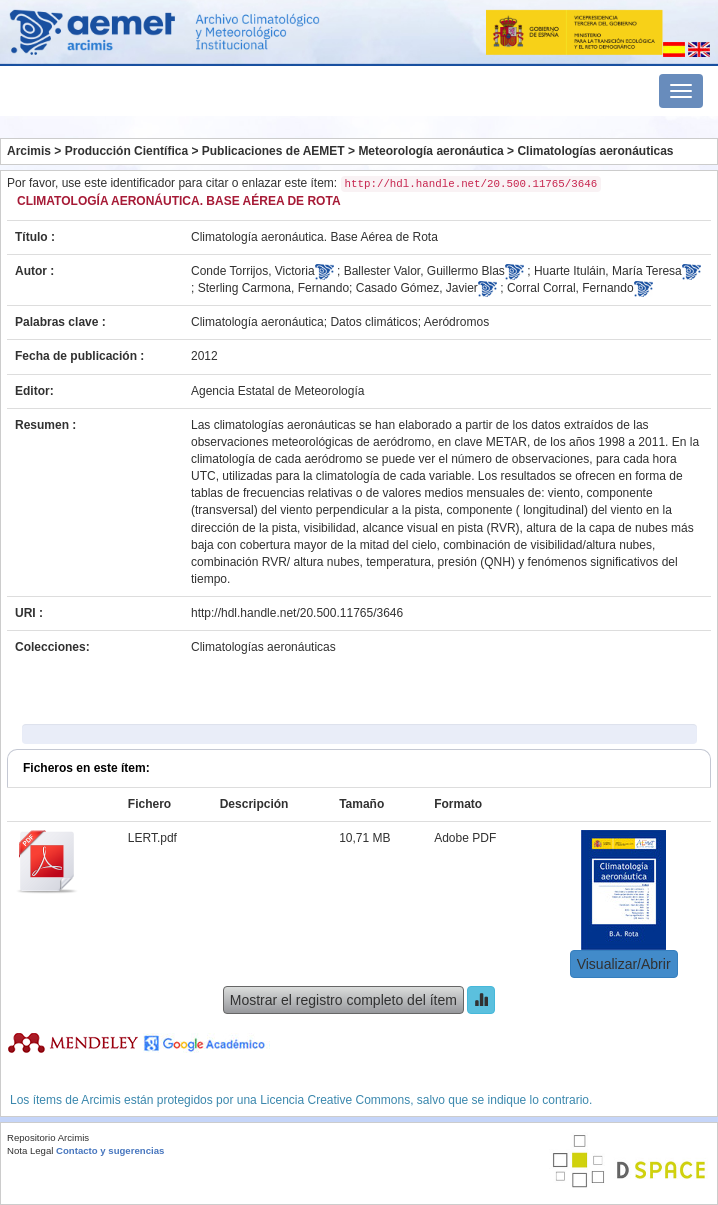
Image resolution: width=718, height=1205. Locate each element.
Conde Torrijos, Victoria (253, 271)
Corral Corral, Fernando (570, 288)
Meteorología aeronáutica (430, 151)
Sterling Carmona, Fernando (273, 288)
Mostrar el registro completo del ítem (343, 1000)
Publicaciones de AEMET (273, 151)
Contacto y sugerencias (110, 1150)
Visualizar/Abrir (624, 964)
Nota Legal (30, 1150)
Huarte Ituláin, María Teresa (608, 271)
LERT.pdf (152, 838)
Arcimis (29, 151)
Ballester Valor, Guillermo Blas (424, 271)
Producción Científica (126, 151)
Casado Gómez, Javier (417, 288)
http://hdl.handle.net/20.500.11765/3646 (297, 613)
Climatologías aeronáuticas (595, 151)
